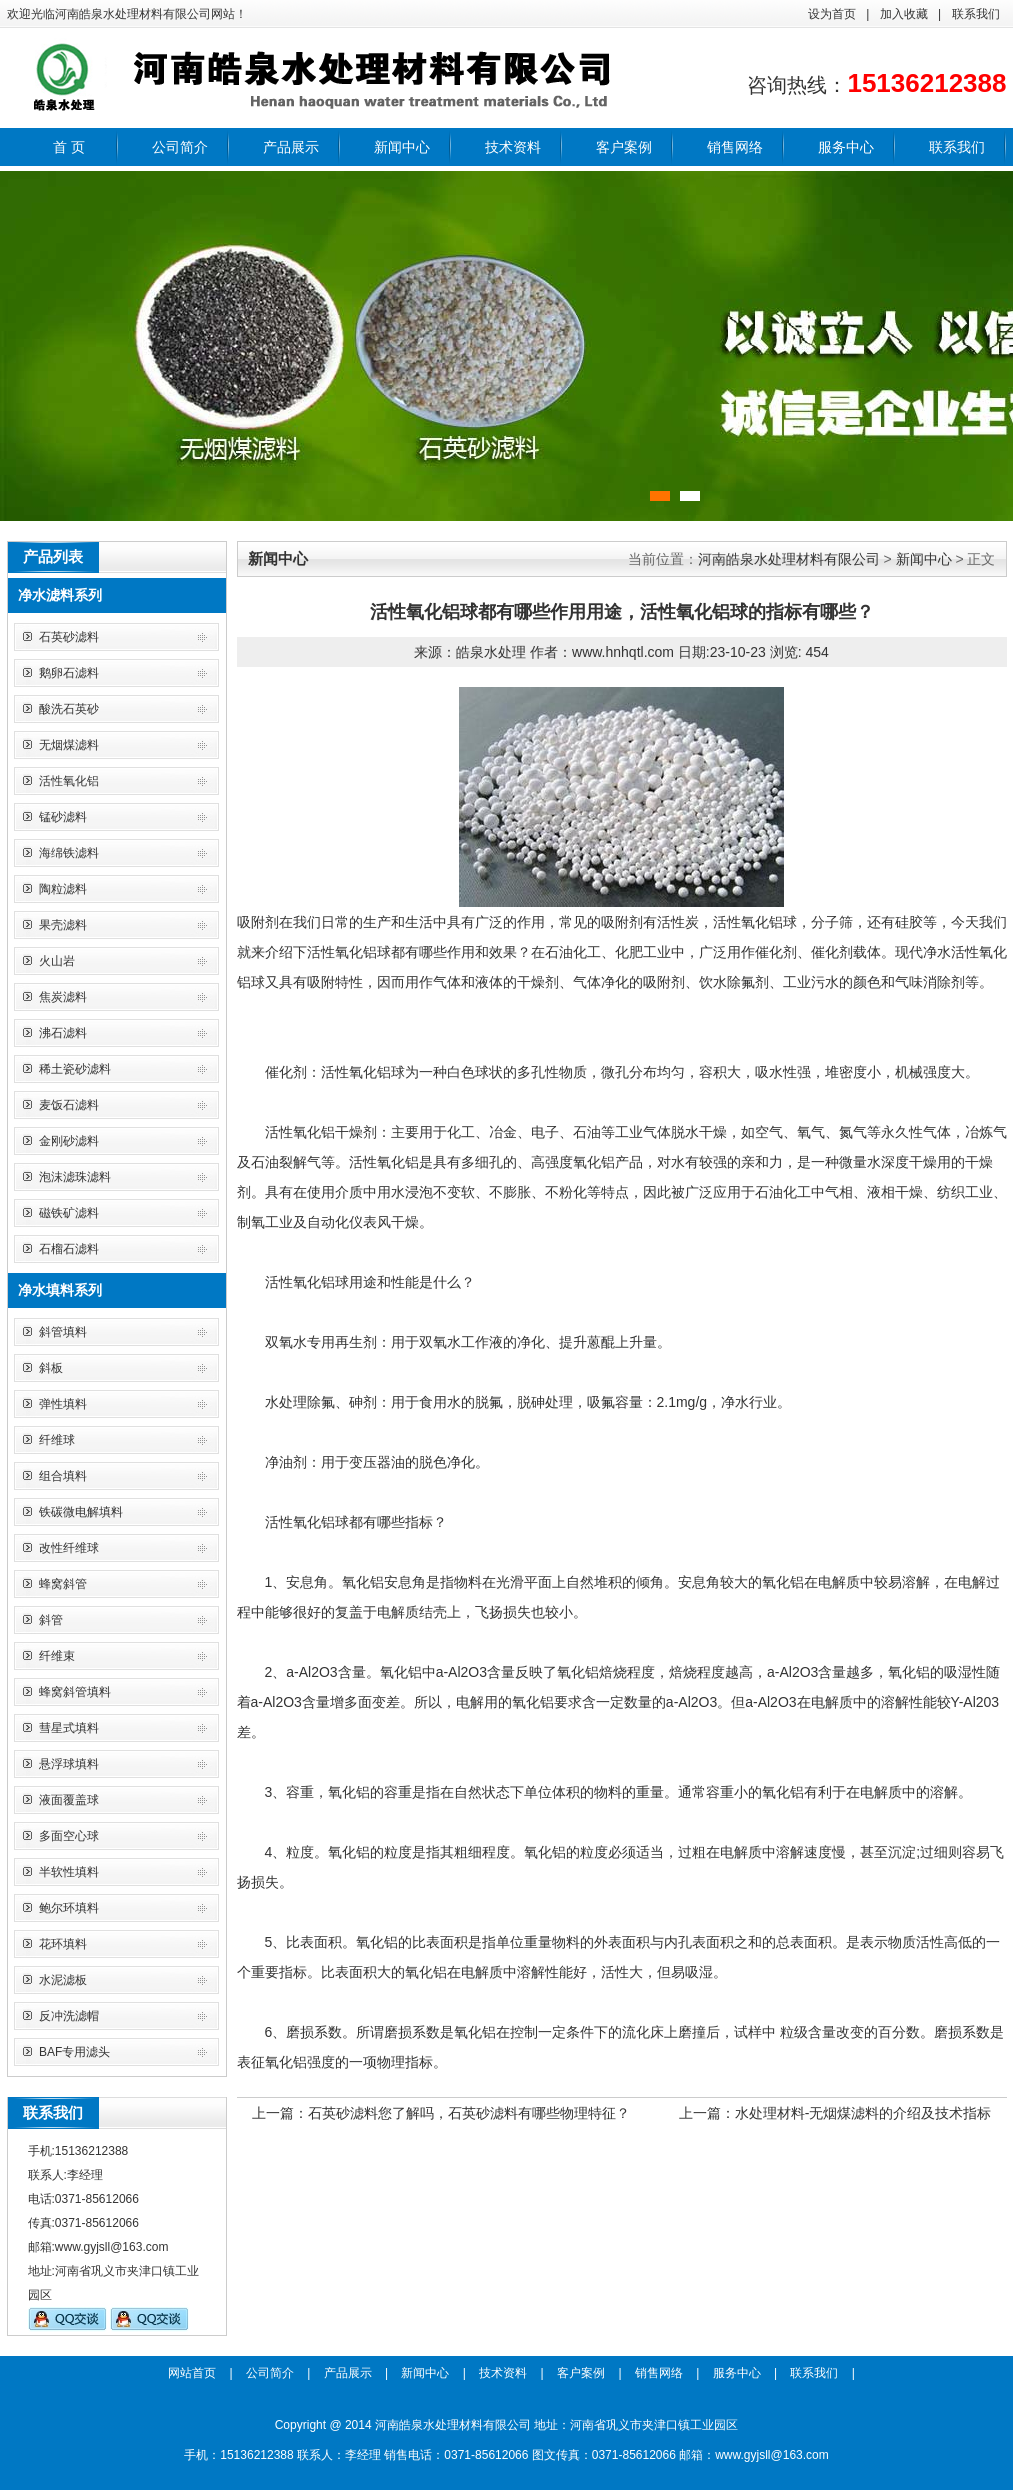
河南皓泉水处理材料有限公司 (789, 559)
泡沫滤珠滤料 (75, 1177)
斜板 (51, 1368)
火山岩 (57, 961)
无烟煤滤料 (69, 745)
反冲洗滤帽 (69, 2016)
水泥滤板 (63, 1980)
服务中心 (846, 147)
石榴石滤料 (69, 1249)
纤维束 (57, 1656)
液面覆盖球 (69, 1800)
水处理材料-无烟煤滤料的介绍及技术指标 (863, 2113)
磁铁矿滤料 (69, 1213)
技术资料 (513, 147)
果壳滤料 (63, 925)
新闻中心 (402, 147)
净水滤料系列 (60, 595)
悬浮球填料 (69, 1764)
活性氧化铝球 (755, 922)
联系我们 (976, 14)
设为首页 (832, 14)
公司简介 (180, 147)
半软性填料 (69, 1872)
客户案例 (624, 147)
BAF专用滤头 (74, 2052)
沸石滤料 (63, 1033)
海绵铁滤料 (69, 853)
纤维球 (57, 1440)
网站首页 (192, 2373)
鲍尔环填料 (69, 1908)
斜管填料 (63, 1332)
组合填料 (63, 1476)
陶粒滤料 (63, 889)
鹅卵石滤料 (69, 673)
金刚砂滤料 (69, 1141)
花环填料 (63, 1944)
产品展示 (291, 147)
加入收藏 (904, 14)
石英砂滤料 (69, 637)
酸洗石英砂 (69, 709)
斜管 (51, 1620)
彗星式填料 (69, 1728)
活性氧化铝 (69, 781)
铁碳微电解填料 (81, 1512)
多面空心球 (69, 1836)
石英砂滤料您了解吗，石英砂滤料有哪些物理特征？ (469, 2113)
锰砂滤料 (63, 817)
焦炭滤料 (63, 997)
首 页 (69, 147)
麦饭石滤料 (69, 1105)
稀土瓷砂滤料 (75, 1069)
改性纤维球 (69, 1548)
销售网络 (735, 147)
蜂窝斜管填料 (75, 1692)
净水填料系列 (60, 1290)
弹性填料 (63, 1404)
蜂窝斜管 (63, 1584)
